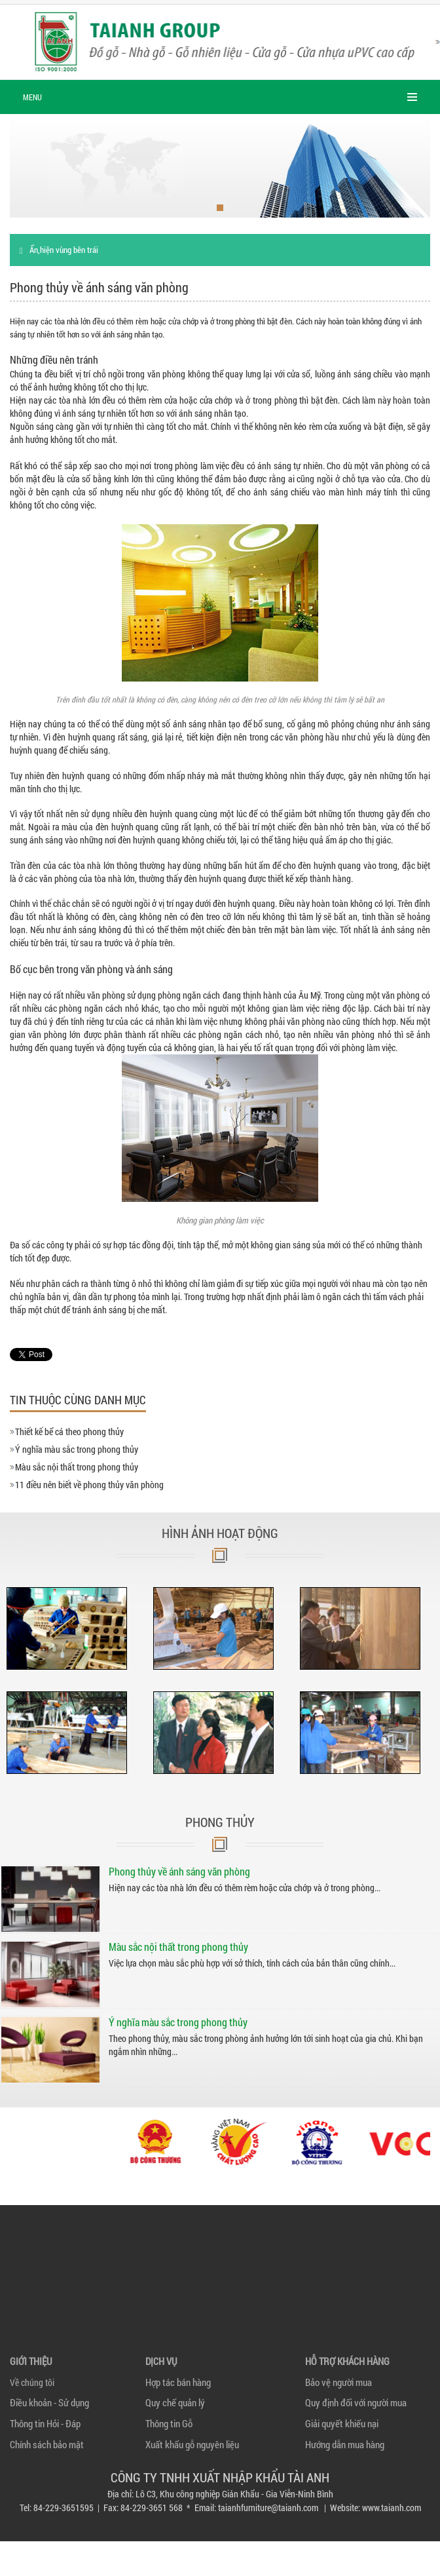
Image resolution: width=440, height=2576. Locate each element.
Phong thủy (220, 1821)
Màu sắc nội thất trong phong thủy (76, 1467)
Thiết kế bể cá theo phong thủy (69, 1431)
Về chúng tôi (32, 2382)
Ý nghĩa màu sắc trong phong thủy (76, 1449)
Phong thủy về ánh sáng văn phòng (179, 1871)
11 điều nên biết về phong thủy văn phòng (89, 1484)
